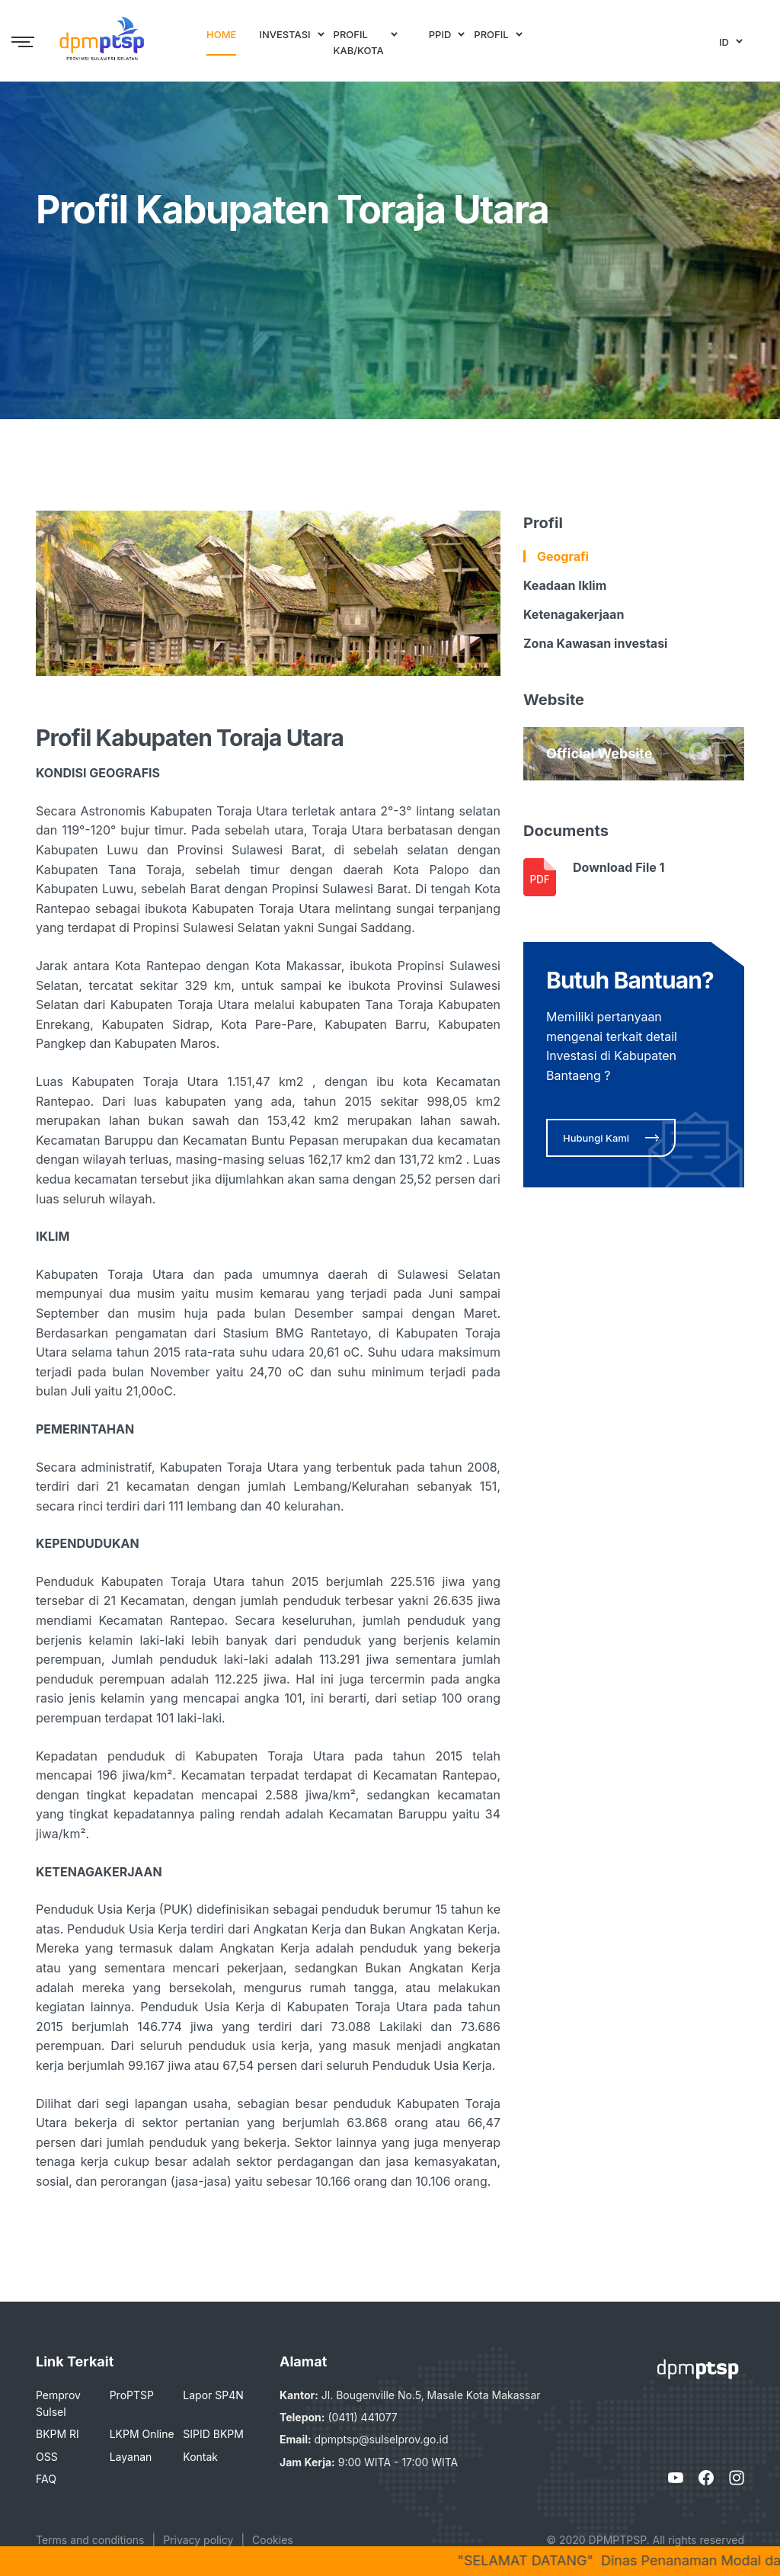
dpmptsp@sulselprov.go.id (382, 2439)
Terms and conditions (90, 2539)
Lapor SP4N (213, 2395)
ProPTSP (132, 2395)
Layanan (131, 2456)
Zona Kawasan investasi (595, 643)
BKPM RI (57, 2433)
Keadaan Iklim (564, 585)
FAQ (46, 2478)
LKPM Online (142, 2433)
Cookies (272, 2539)
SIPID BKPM (213, 2433)
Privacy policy (198, 2539)
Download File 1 (618, 867)
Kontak (200, 2456)
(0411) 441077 (362, 2417)
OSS (47, 2456)
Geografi (563, 556)
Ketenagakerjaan (573, 614)
